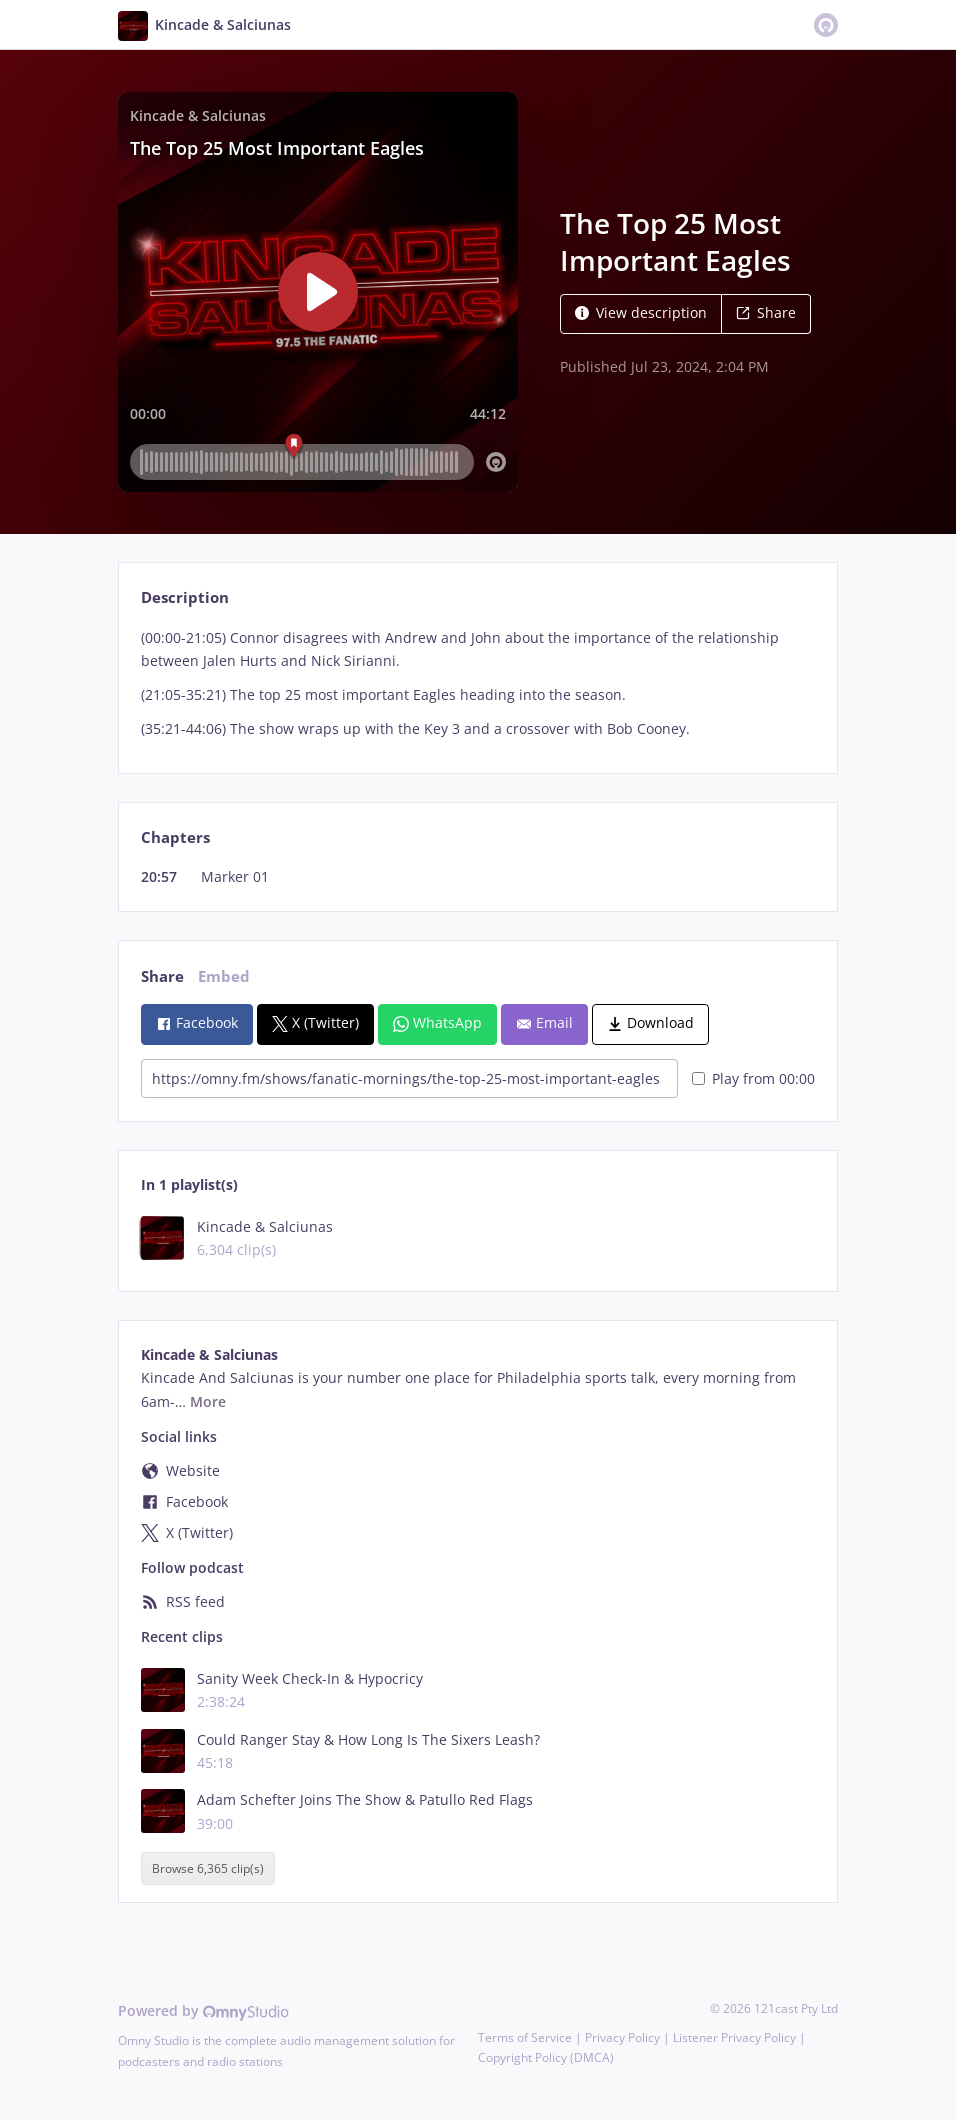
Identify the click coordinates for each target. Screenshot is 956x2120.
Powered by (203, 2010)
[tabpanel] (477, 683)
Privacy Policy (622, 2037)
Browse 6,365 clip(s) (208, 1868)
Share (766, 312)
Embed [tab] (224, 976)
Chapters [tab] (175, 837)
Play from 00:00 (753, 1078)
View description (641, 312)
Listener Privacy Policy (734, 2037)
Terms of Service (525, 2037)
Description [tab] (185, 597)
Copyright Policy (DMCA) (546, 2057)
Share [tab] (162, 976)
